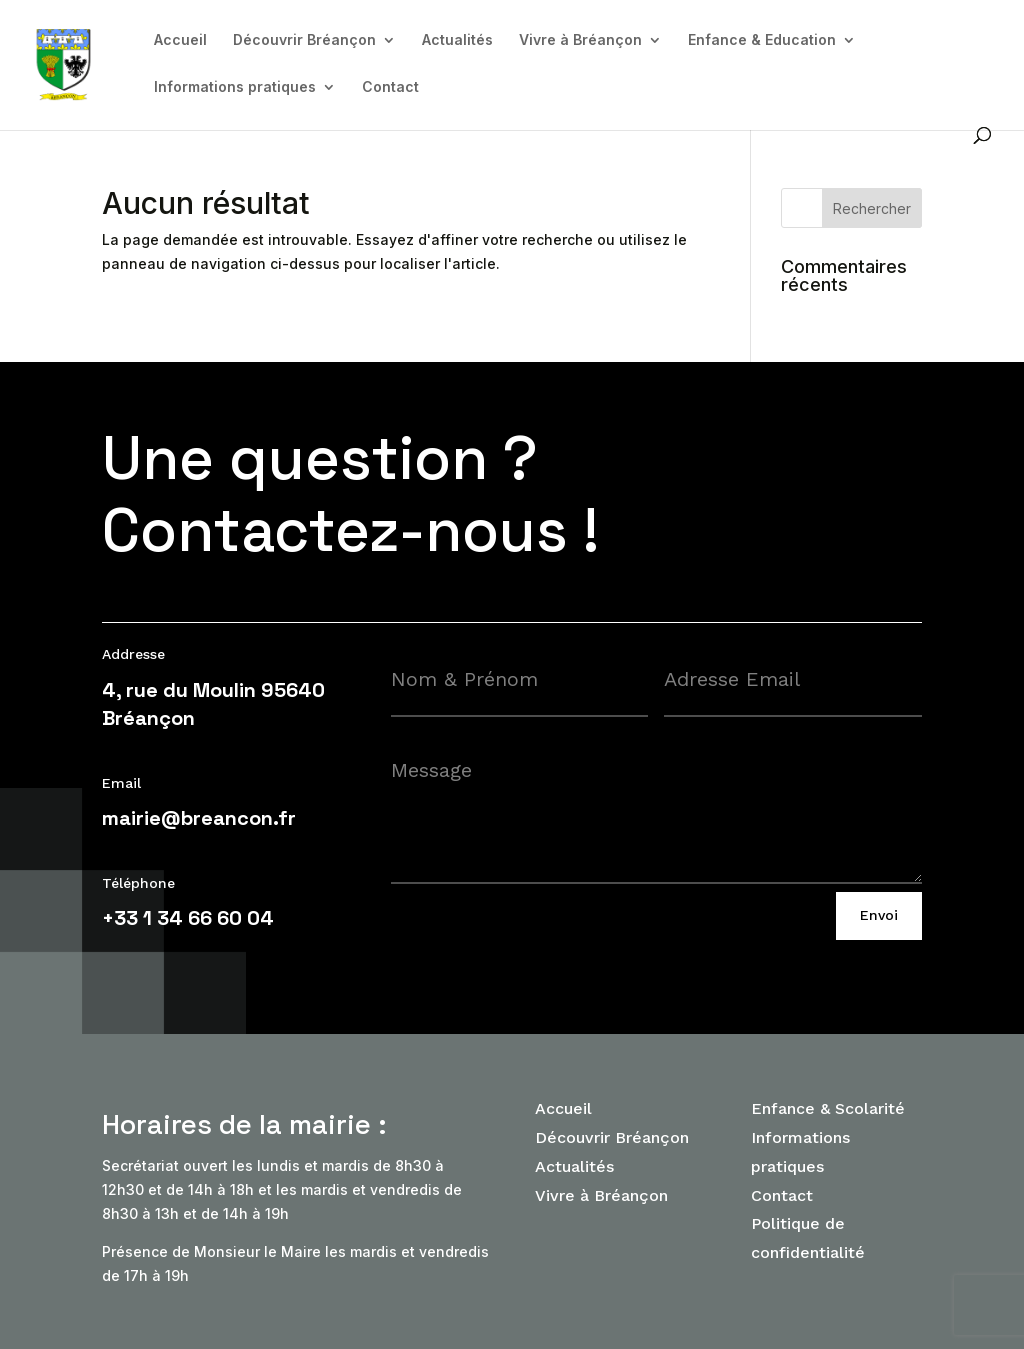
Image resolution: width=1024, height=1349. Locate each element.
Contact (390, 87)
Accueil (180, 40)
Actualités (457, 40)
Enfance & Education (762, 40)
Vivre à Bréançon (580, 40)
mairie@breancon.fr (199, 818)
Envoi (879, 915)
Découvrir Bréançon (304, 40)
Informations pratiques (235, 87)
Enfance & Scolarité (828, 1108)
